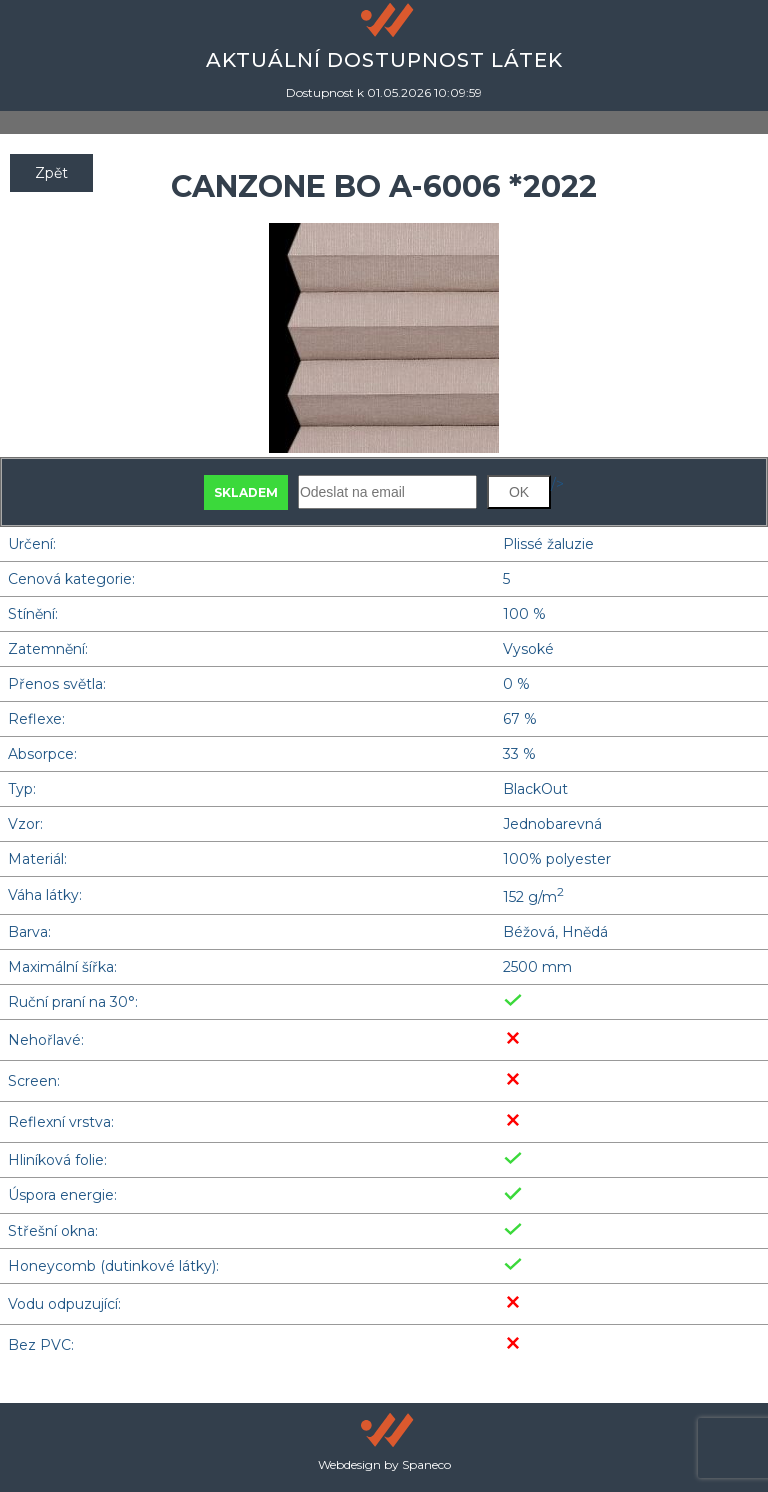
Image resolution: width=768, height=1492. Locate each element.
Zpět (51, 173)
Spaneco (426, 1464)
